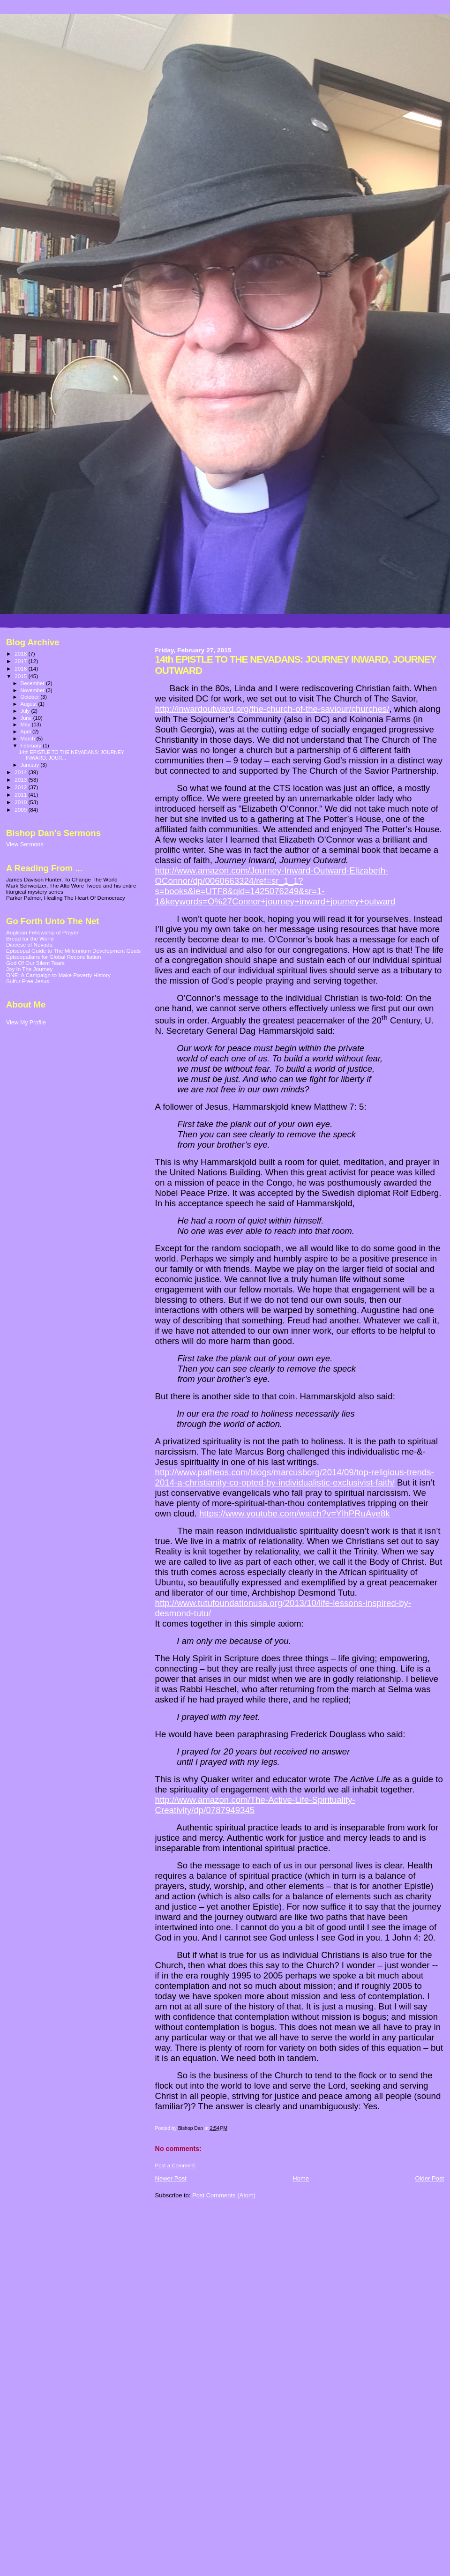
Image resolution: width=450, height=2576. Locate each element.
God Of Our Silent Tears (35, 963)
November (33, 690)
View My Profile (26, 1022)
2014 (21, 772)
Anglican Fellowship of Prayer (42, 932)
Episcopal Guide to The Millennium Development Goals (73, 951)
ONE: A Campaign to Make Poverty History (58, 975)
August (29, 704)
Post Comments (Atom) (223, 2195)
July (26, 711)
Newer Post (171, 2178)
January (31, 765)
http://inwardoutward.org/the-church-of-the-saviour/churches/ (272, 709)
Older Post (429, 2178)
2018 (21, 653)
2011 (21, 794)
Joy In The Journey (29, 969)
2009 (21, 809)
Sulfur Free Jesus (27, 981)
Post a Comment (175, 2165)
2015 (21, 676)
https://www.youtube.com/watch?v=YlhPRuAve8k (294, 1513)
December (33, 683)
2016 (21, 668)
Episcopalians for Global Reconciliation (53, 957)
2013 (21, 780)
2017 (21, 661)
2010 (21, 802)
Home (300, 2178)
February (32, 745)
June (27, 718)
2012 (21, 787)
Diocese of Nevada (29, 944)
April (26, 731)
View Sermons (24, 844)
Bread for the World (29, 938)
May (26, 724)
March (29, 738)
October (31, 697)
